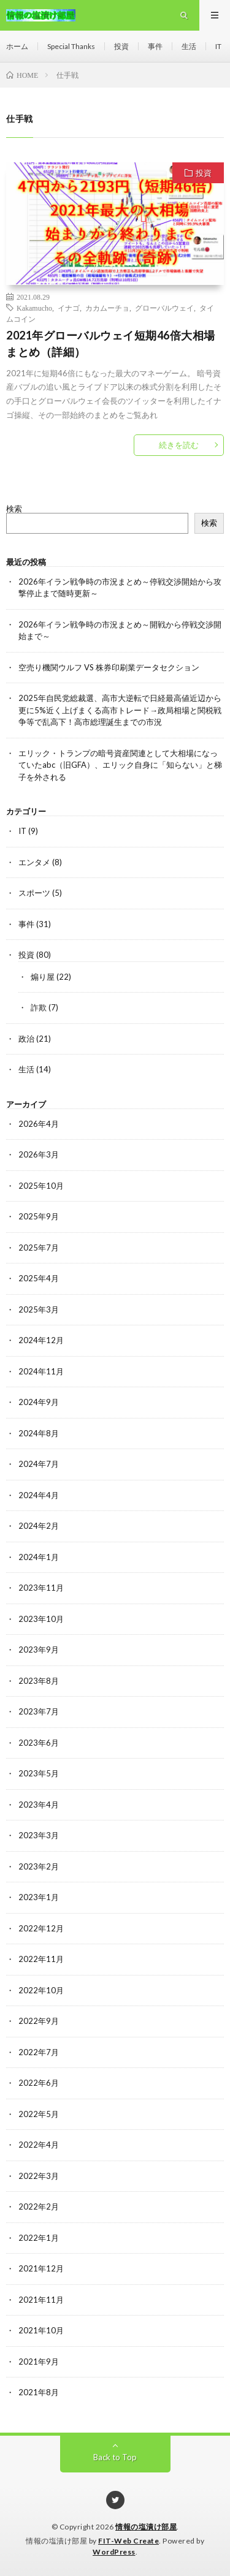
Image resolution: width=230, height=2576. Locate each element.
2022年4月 (38, 2145)
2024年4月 (38, 1495)
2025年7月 (38, 1247)
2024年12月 (41, 1340)
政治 (26, 1039)
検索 (14, 508)
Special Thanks (71, 46)
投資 (121, 46)
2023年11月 (41, 1588)
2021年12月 (41, 2268)
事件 (155, 46)
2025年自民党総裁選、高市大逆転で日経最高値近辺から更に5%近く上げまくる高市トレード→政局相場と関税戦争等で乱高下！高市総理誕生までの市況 (119, 710)
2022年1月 (38, 2238)
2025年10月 (41, 1186)
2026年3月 (38, 1154)
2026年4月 (38, 1124)
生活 (189, 46)
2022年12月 (41, 1928)
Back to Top (115, 2457)
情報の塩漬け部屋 (146, 2526)
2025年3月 (38, 1309)
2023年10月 (41, 1619)
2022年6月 (38, 2083)
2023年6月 (38, 1743)
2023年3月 (38, 1835)
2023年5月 (38, 1773)
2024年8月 (38, 1433)
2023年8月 (38, 1681)
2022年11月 (41, 1959)
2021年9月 (38, 2361)
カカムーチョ (107, 307)
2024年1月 (38, 1557)
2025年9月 (38, 1216)
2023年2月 (38, 1866)
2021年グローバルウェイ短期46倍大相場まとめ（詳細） (110, 343)
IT (218, 46)
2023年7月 (38, 1711)
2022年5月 (38, 2114)
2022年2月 (38, 2206)
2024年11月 (41, 1371)
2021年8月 (38, 2392)
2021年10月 (41, 2330)
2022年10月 (41, 1990)
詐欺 (39, 1007)
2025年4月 (38, 1278)
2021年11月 (41, 2300)
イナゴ (69, 307)
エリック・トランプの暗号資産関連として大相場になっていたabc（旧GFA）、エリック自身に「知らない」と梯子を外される (120, 765)
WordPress (114, 2551)
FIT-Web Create (128, 2540)
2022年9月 (38, 2021)
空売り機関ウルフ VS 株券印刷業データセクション (108, 667)
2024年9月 (38, 1402)
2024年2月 (38, 1526)
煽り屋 (43, 977)
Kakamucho (34, 307)
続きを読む (179, 445)
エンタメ (34, 862)
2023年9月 (38, 1649)
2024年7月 (38, 1464)
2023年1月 (38, 1897)
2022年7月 (38, 2052)
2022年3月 (38, 2176)
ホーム (17, 46)
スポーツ (34, 893)
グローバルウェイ (164, 307)
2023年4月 (38, 1804)
